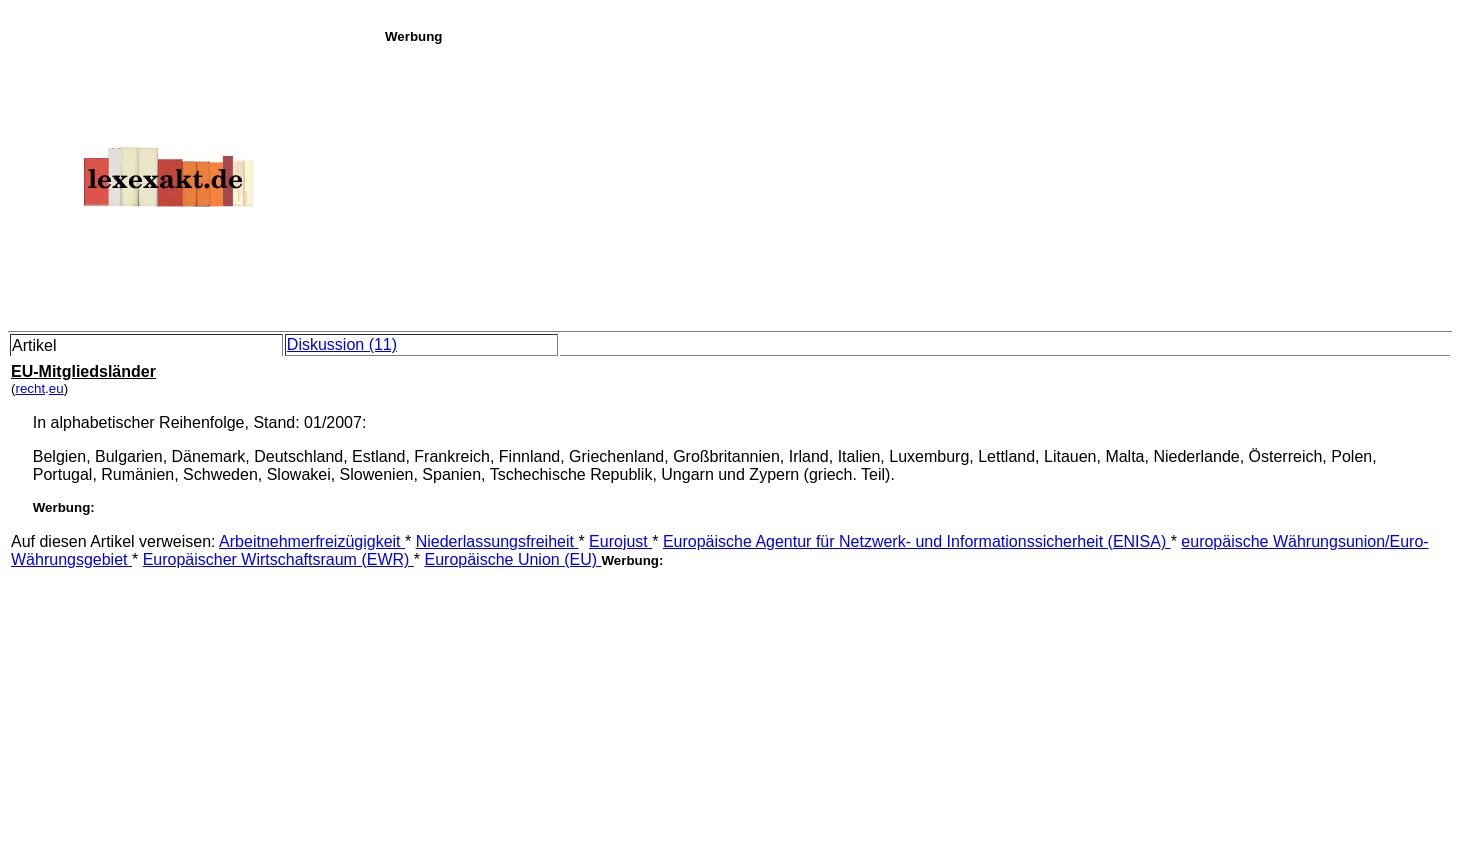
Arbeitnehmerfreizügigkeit (312, 541)
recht (30, 388)
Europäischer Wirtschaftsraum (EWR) (278, 559)
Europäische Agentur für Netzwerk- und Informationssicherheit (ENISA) (917, 541)
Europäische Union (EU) (512, 559)
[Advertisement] (917, 184)
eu (56, 388)
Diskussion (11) (342, 344)
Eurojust (620, 541)
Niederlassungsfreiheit (497, 541)
